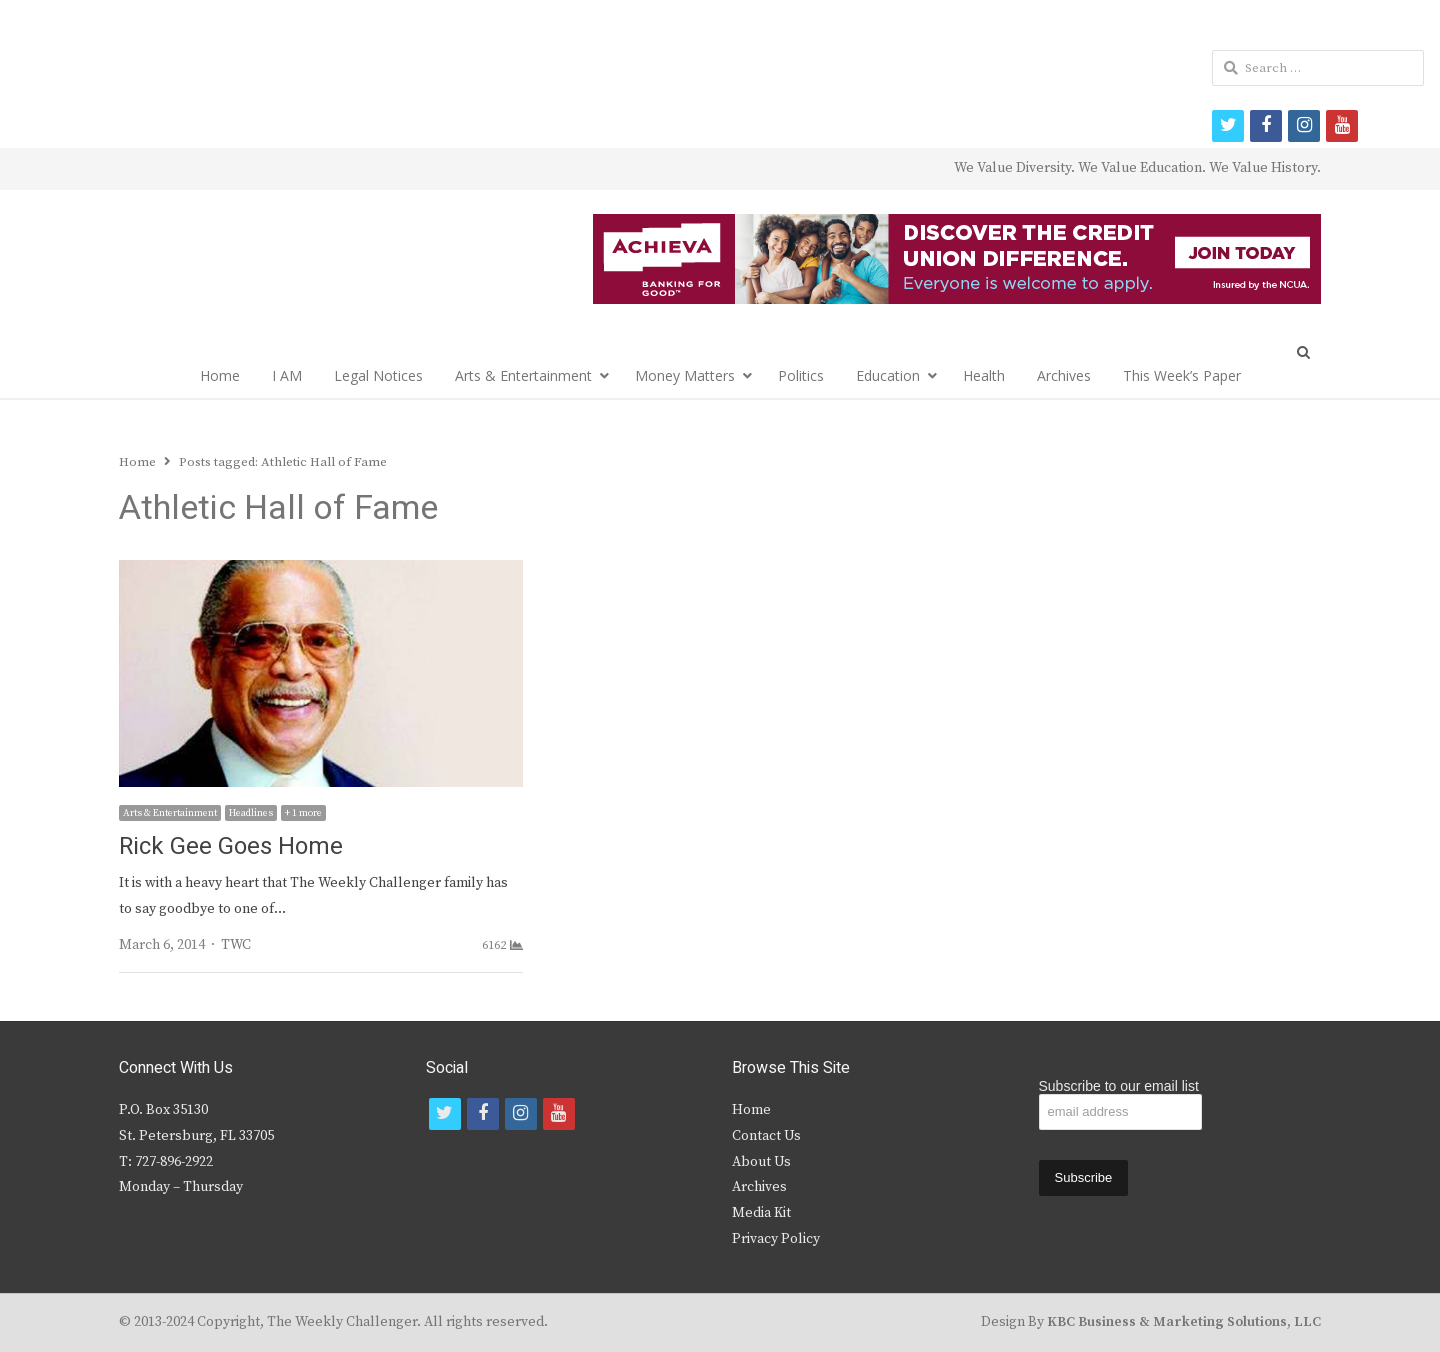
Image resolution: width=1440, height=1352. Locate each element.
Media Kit (761, 1213)
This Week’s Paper (1182, 375)
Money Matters (685, 375)
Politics (801, 375)
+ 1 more (303, 813)
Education (888, 375)
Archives (1064, 375)
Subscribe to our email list (1119, 1086)
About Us (761, 1162)
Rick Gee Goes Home (231, 846)
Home (220, 375)
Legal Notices (378, 375)
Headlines (251, 813)
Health (984, 375)
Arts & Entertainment (523, 375)
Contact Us (766, 1136)
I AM (287, 375)
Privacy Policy (776, 1239)
